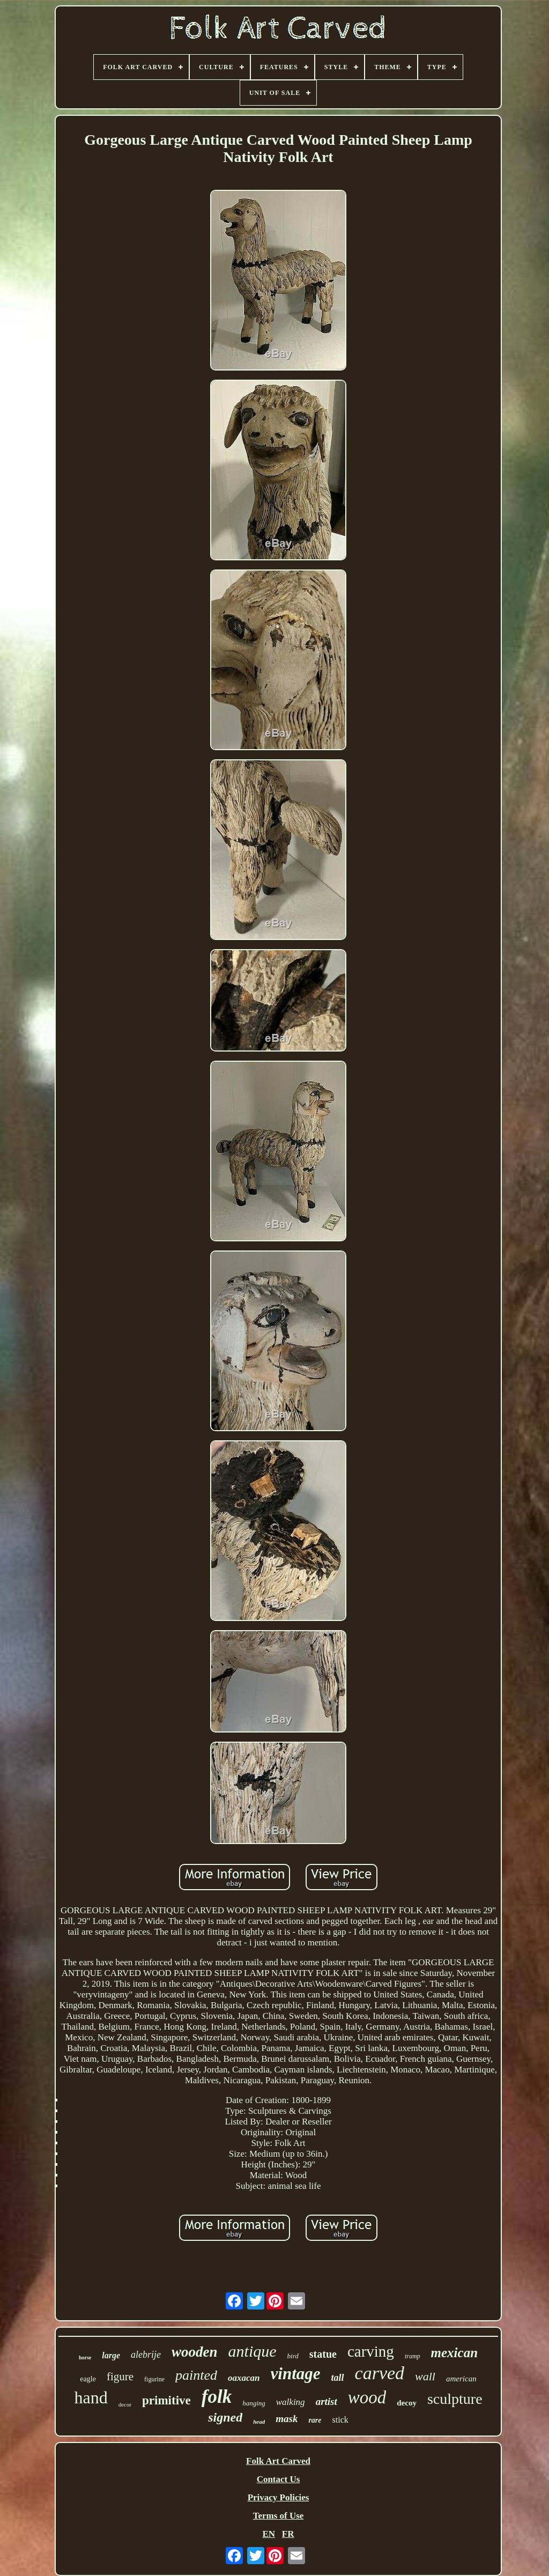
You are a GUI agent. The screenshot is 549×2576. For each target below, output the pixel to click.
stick (340, 2419)
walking (290, 2402)
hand (90, 2397)
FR (288, 2534)
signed (225, 2417)
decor (124, 2404)
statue (323, 2354)
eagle (88, 2379)
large (111, 2355)
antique (252, 2351)
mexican (454, 2352)
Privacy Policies (278, 2497)
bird (293, 2356)
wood (367, 2397)
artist (326, 2401)
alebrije (146, 2354)
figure (120, 2376)
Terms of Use (278, 2516)
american (461, 2378)
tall (337, 2377)
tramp (412, 2356)
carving (370, 2351)
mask (287, 2418)
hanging (253, 2403)
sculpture (455, 2398)
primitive (166, 2400)
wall (425, 2376)
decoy (407, 2403)
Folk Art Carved (278, 2461)
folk (217, 2396)
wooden (195, 2352)
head (259, 2421)
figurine (154, 2379)
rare (314, 2420)
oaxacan (244, 2378)
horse (85, 2357)
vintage (296, 2373)
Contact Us (278, 2479)
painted (196, 2375)
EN (268, 2534)
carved (380, 2373)
